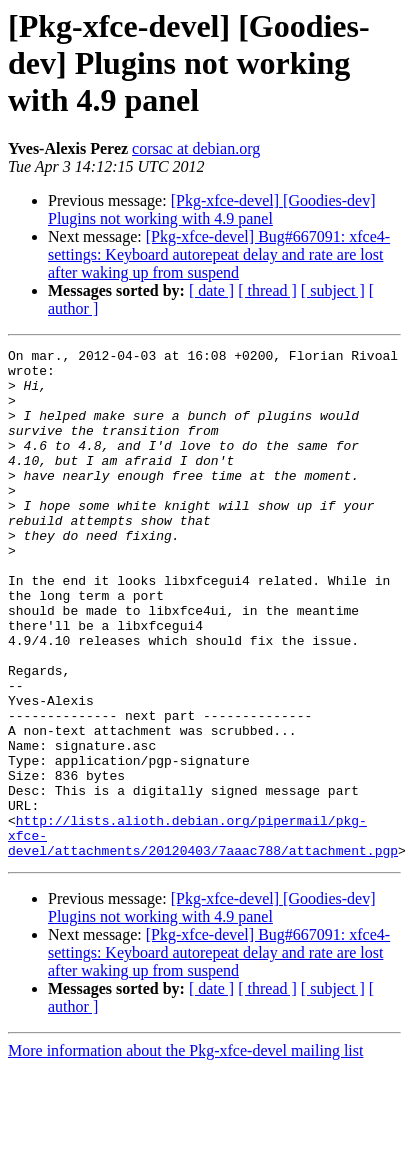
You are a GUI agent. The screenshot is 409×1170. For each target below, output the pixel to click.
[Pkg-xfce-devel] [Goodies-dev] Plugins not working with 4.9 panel (211, 209)
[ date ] (211, 290)
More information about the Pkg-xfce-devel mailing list (185, 1152)
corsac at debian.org (196, 148)
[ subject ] (333, 290)
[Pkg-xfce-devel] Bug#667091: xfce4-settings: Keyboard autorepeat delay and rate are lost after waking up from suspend (219, 254)
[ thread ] (267, 290)
